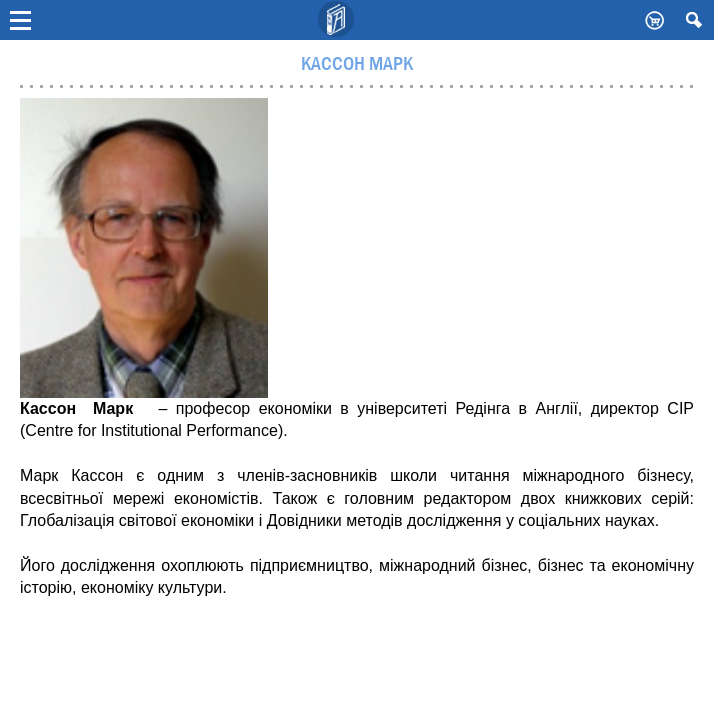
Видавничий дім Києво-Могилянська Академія (337, 20)
